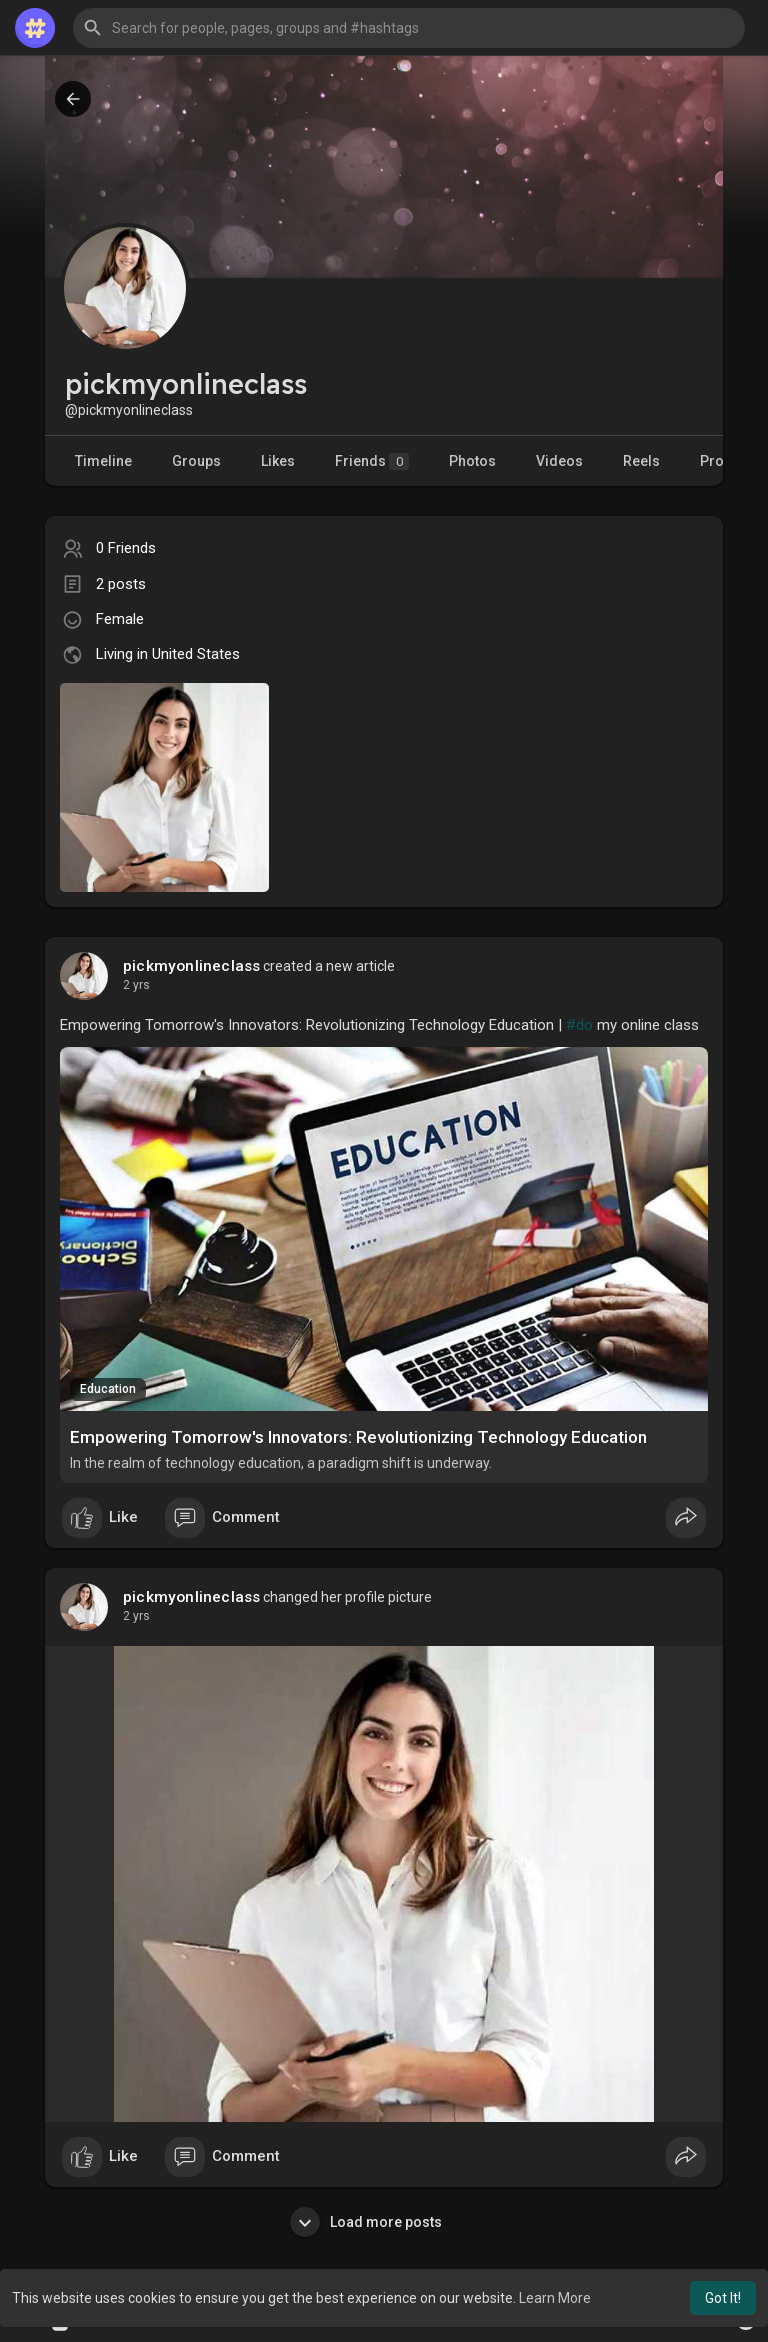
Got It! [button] (723, 2298)
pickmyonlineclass (191, 966)
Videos (559, 461)
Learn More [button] (555, 2298)
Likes (278, 461)
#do (579, 1025)
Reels (641, 461)
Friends (372, 461)
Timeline (103, 461)
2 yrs (136, 985)
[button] (409, 28)
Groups (196, 461)
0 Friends (126, 548)
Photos (472, 461)
